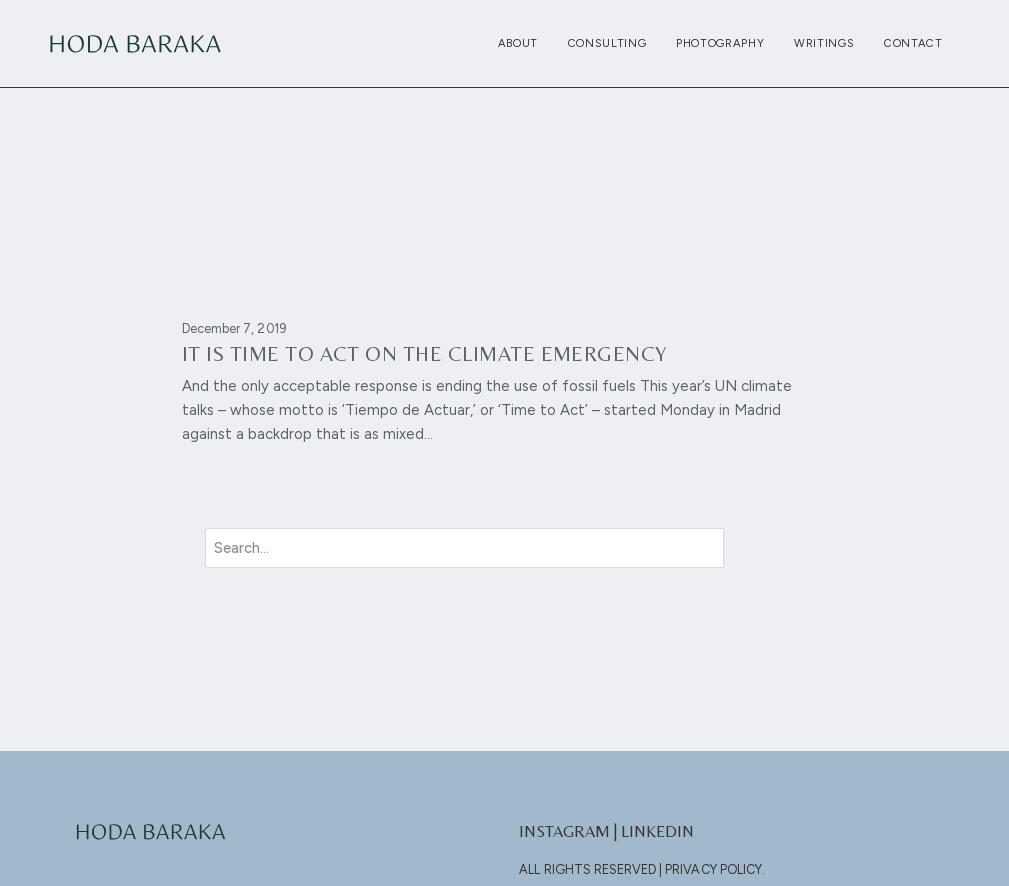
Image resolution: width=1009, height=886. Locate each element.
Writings (824, 43)
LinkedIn (657, 831)
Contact (913, 43)
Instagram (564, 831)
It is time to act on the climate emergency (424, 354)
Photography (720, 43)
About (518, 43)
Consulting (607, 43)
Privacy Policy (713, 869)
